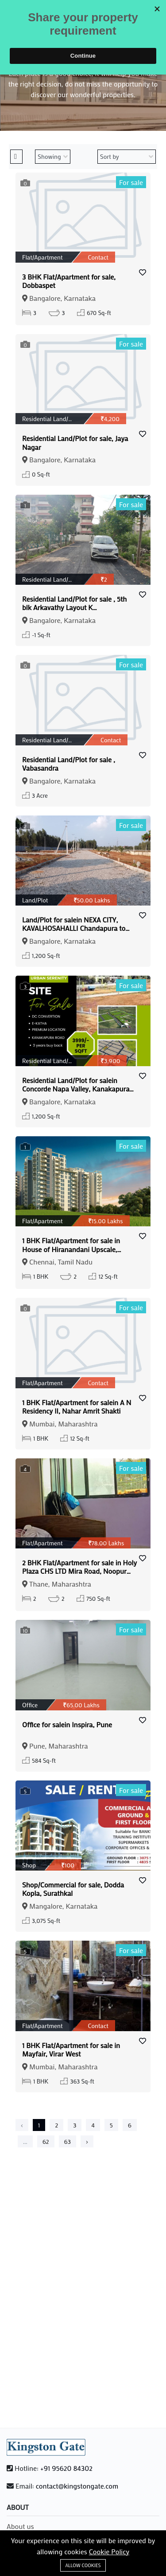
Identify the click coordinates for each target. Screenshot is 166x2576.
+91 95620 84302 (66, 2468)
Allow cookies (82, 2565)
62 (45, 2141)
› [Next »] (87, 2141)
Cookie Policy (109, 2551)
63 (67, 2141)
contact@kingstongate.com (77, 2485)
